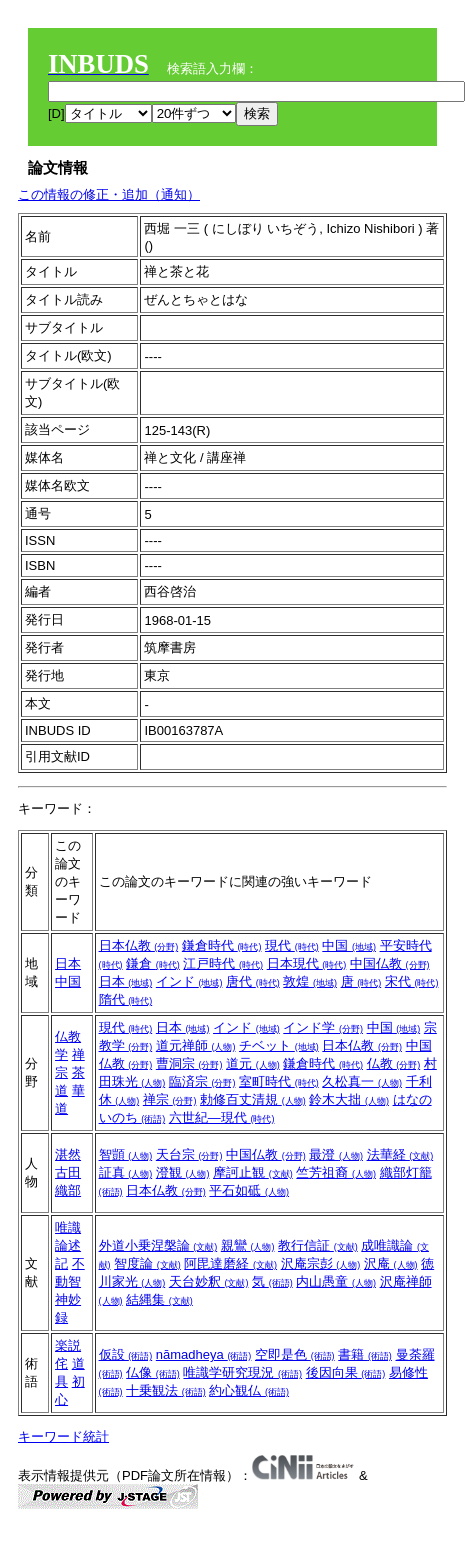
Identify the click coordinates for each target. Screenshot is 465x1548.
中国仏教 (390, 963)
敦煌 (310, 981)
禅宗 (170, 1099)
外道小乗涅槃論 (158, 1245)
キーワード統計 (63, 1436)
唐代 (253, 981)
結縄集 (159, 1299)
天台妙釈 (209, 1281)
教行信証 (318, 1245)
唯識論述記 (68, 1245)
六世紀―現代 (222, 1117)
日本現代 (307, 963)
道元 (253, 1063)
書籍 (365, 1354)
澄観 (183, 1172)
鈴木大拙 (349, 1099)
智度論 (147, 1263)
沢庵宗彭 (321, 1263)
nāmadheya (204, 1354)
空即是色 (295, 1354)
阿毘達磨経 (230, 1263)
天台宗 (189, 1154)
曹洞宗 (189, 1063)
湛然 (68, 1154)
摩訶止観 (253, 1172)
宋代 (412, 981)
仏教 (394, 1063)
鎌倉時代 (222, 945)
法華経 (400, 1154)
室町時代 (279, 1081)
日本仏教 (139, 945)
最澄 (336, 1154)
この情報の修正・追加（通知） (109, 194)
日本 (68, 963)
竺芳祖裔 (336, 1172)
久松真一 (362, 1081)
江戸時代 (223, 963)
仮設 (126, 1354)
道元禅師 (196, 1045)
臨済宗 (202, 1081)
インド (189, 981)
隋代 (126, 999)
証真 (126, 1172)
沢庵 (391, 1263)
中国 (68, 981)
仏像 (153, 1372)
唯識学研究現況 (242, 1372)
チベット (279, 1045)
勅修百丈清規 (253, 1099)
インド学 (323, 1027)
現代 (292, 945)
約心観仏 (249, 1390)
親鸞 (248, 1245)
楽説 (68, 1345)
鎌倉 (153, 963)
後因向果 (346, 1372)
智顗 (126, 1154)
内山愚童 (336, 1281)
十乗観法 (166, 1390)
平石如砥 (249, 1190)
